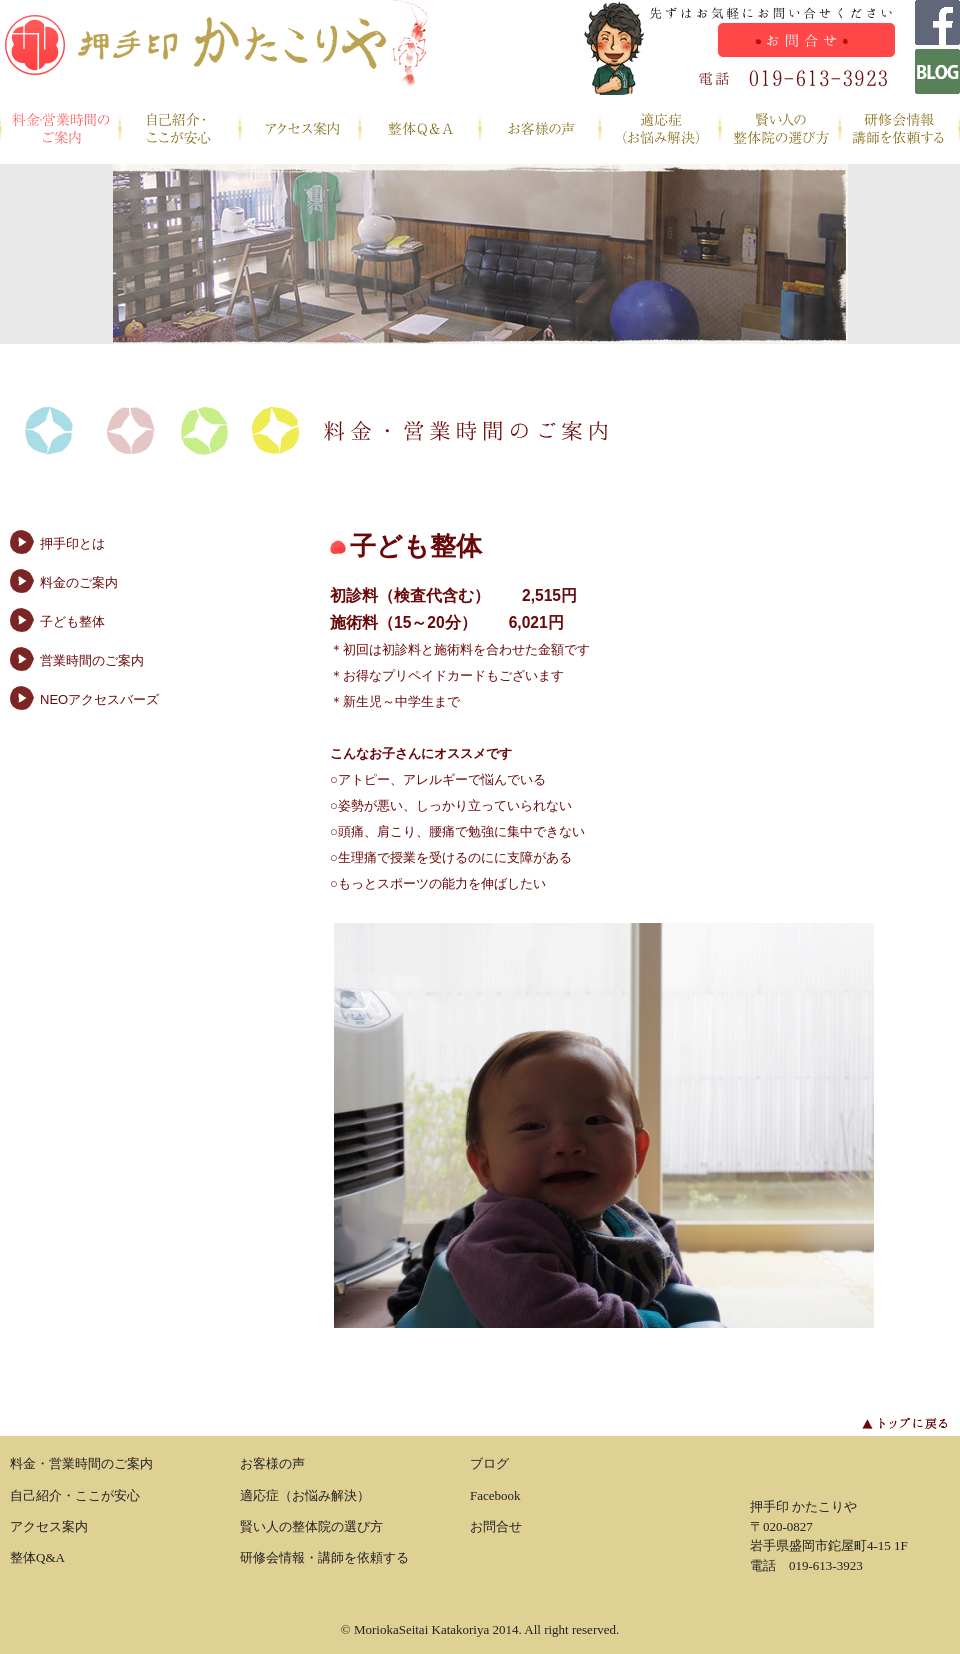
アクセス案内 (300, 129)
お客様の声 (540, 129)
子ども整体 (72, 621)
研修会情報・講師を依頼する (900, 129)
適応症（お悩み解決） (660, 129)
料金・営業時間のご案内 (60, 129)
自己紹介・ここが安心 (180, 129)
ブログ (489, 1463)
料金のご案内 (79, 582)
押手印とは (72, 543)
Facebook (495, 1495)
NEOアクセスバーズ (99, 699)
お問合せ (496, 1526)
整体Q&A (420, 129)
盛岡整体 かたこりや (215, 47)
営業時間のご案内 (92, 660)
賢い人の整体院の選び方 (780, 129)
